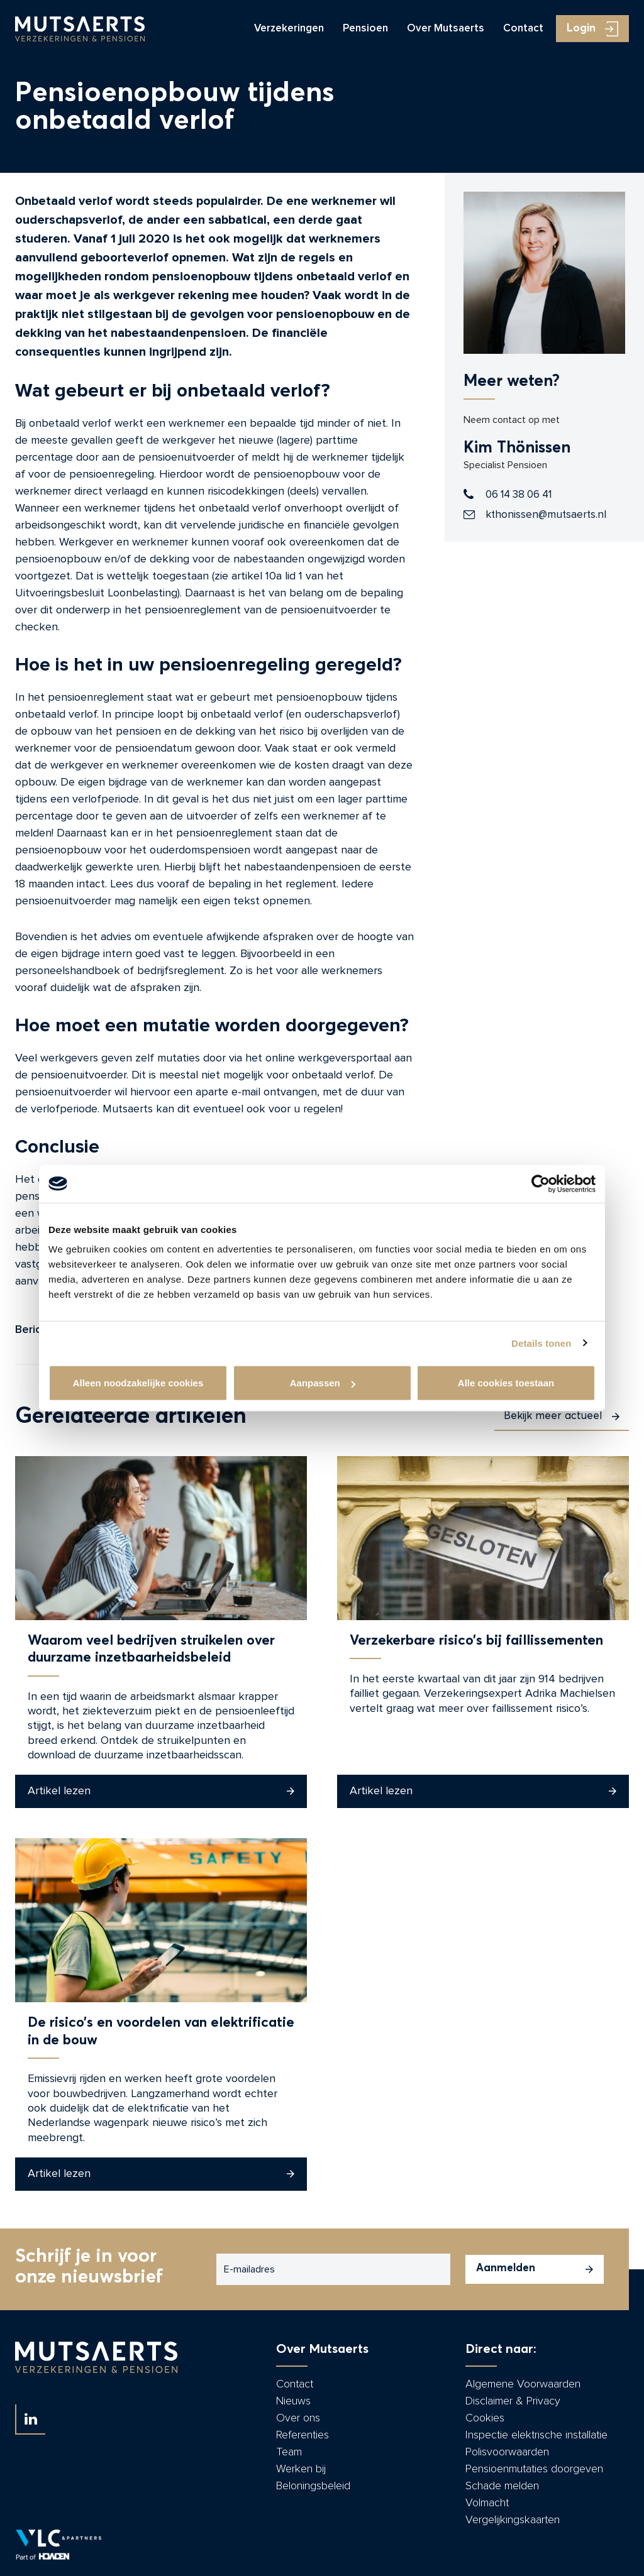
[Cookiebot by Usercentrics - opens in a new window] (541, 1183)
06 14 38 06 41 (519, 494)
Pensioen (365, 28)
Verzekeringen (289, 28)
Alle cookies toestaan (506, 1383)
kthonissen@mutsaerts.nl (546, 514)
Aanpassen (322, 1383)
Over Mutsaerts (445, 28)
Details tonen (541, 1342)
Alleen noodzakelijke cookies (138, 1383)
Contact (523, 28)
